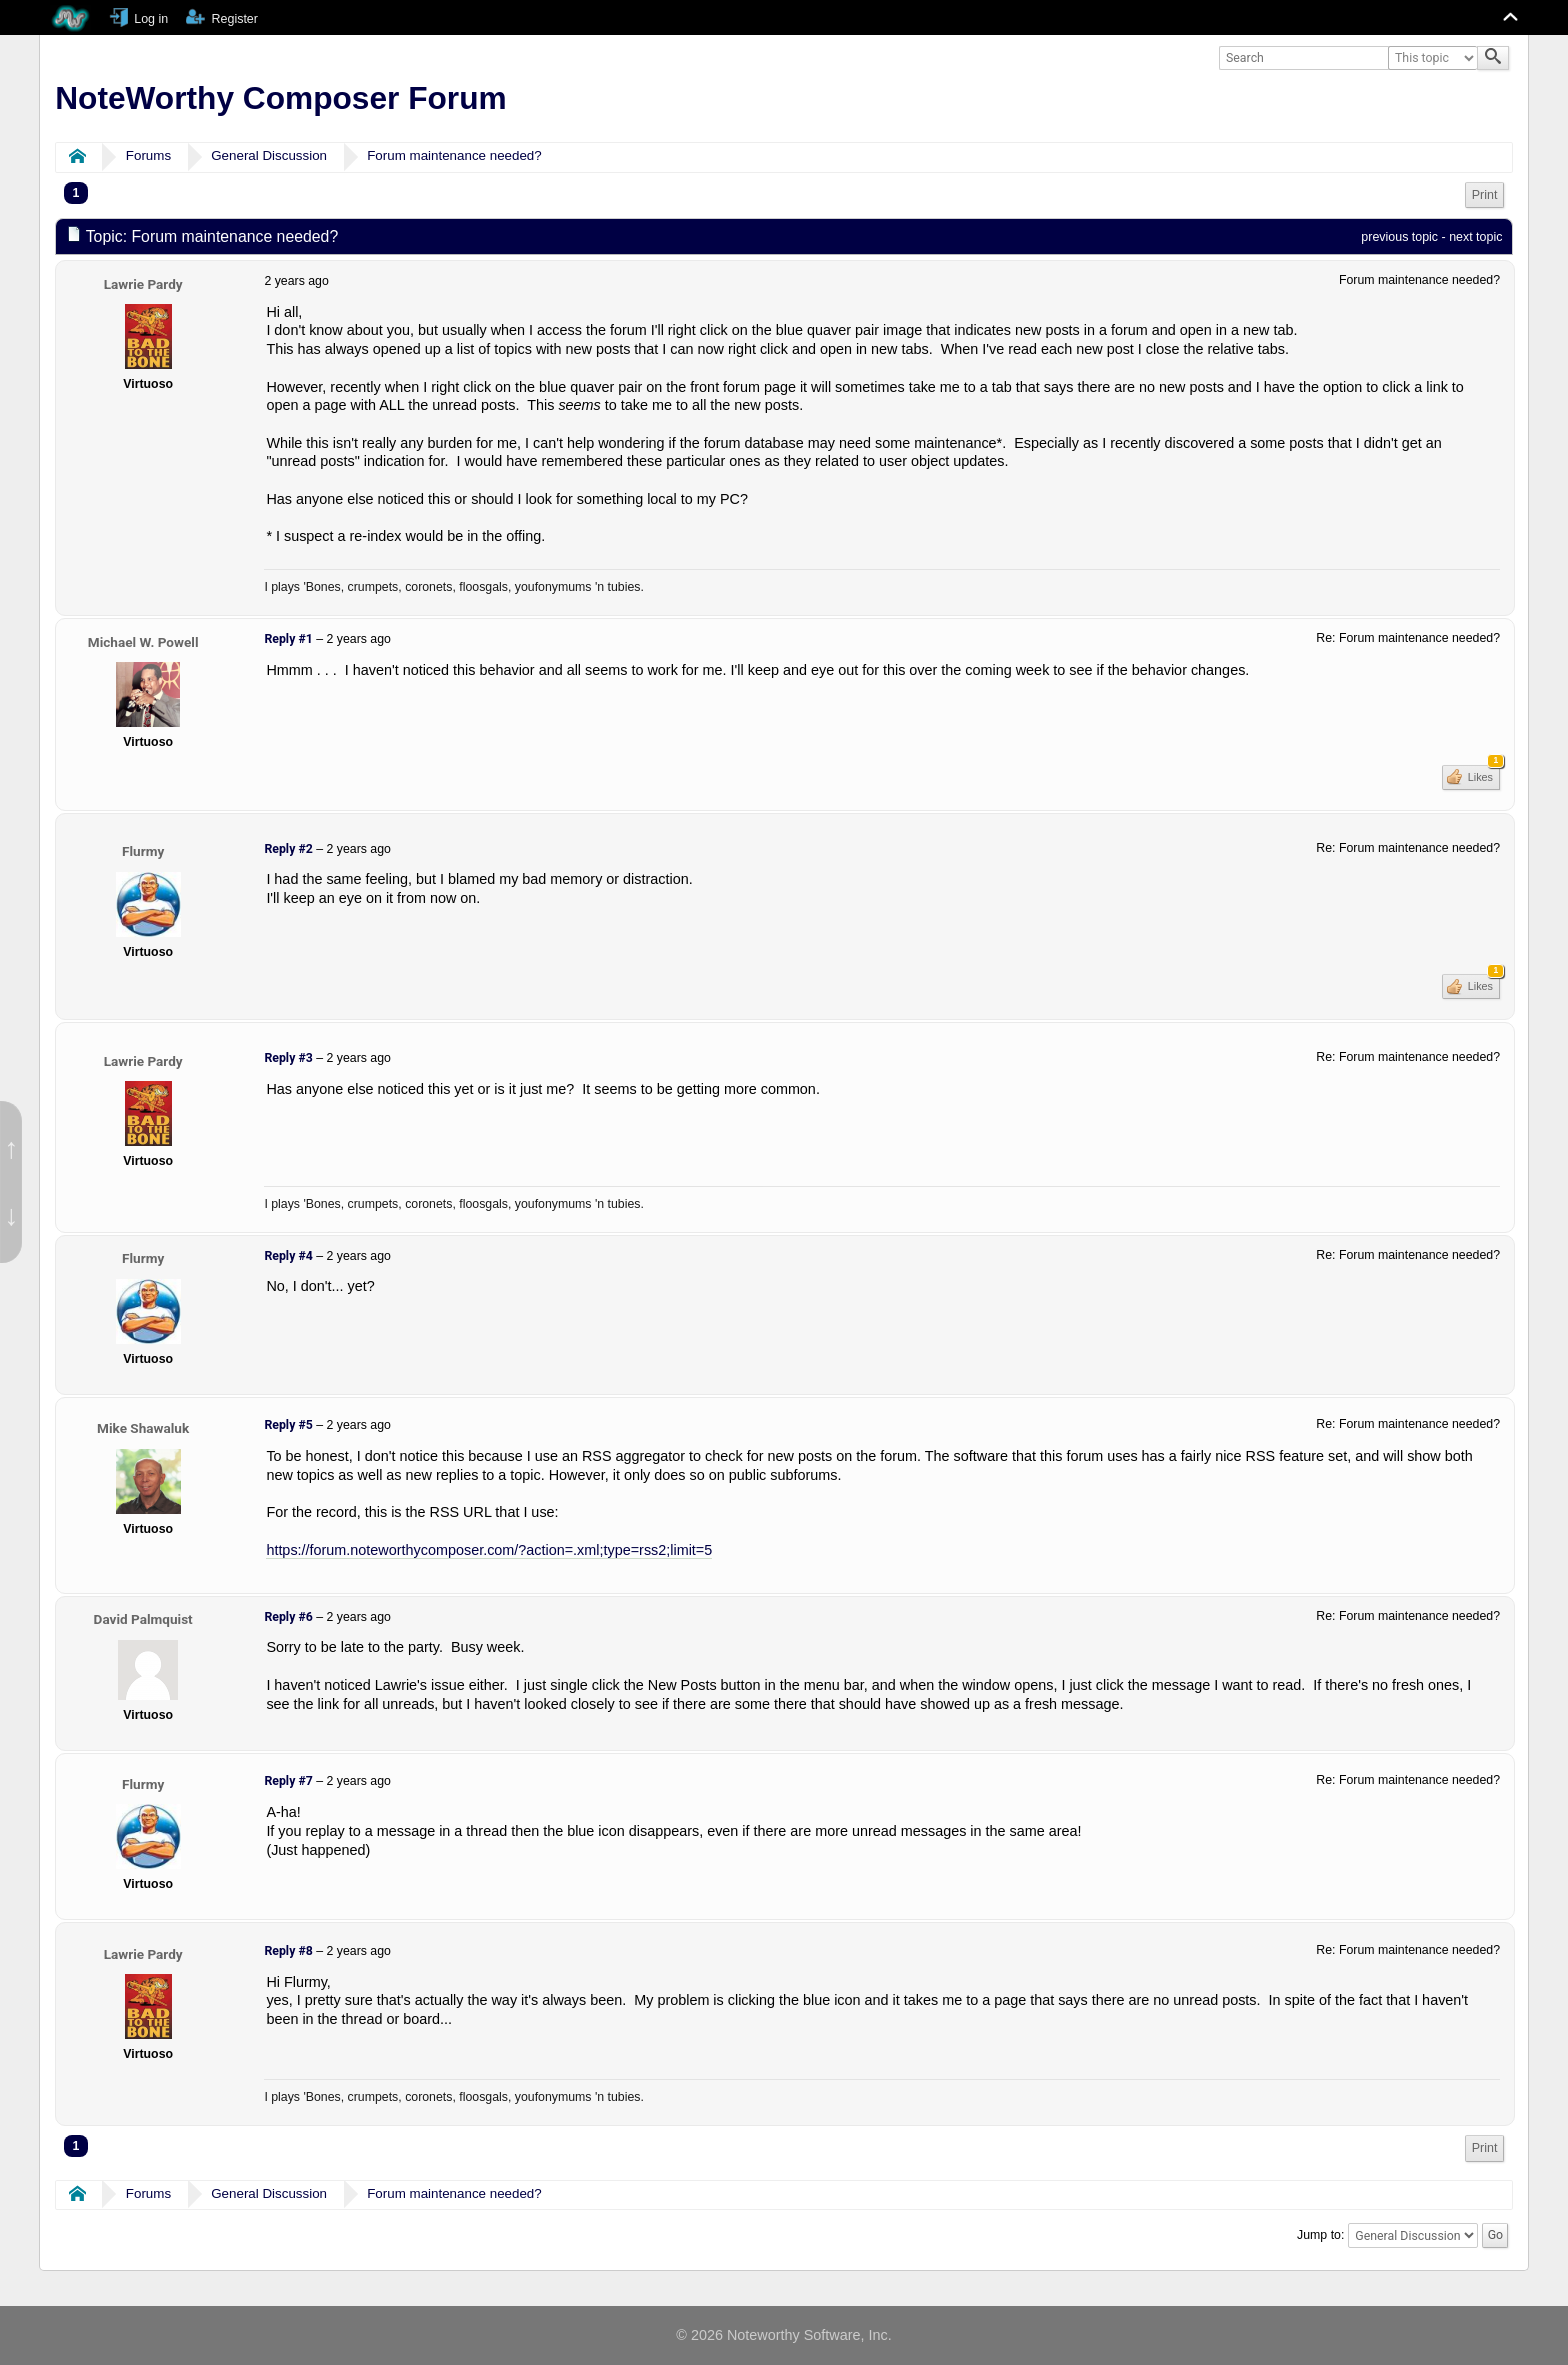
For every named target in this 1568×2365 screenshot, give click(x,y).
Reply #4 (288, 1256)
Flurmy (143, 851)
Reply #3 (288, 1058)
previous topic (1399, 237)
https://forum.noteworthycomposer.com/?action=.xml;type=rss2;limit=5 (489, 1550)
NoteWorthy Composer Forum (280, 98)
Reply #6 (288, 1617)
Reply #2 (288, 849)
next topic (1475, 237)
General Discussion (269, 155)
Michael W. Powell (143, 642)
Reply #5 (288, 1425)
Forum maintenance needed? (454, 155)
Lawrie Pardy (143, 284)
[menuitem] (1485, 195)
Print (1485, 195)
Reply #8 (288, 1951)
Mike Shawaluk (143, 1428)
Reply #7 (288, 1781)
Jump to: (1320, 2235)
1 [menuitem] (76, 193)
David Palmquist (143, 1619)
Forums (148, 155)
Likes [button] (1482, 774)
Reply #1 (288, 639)
